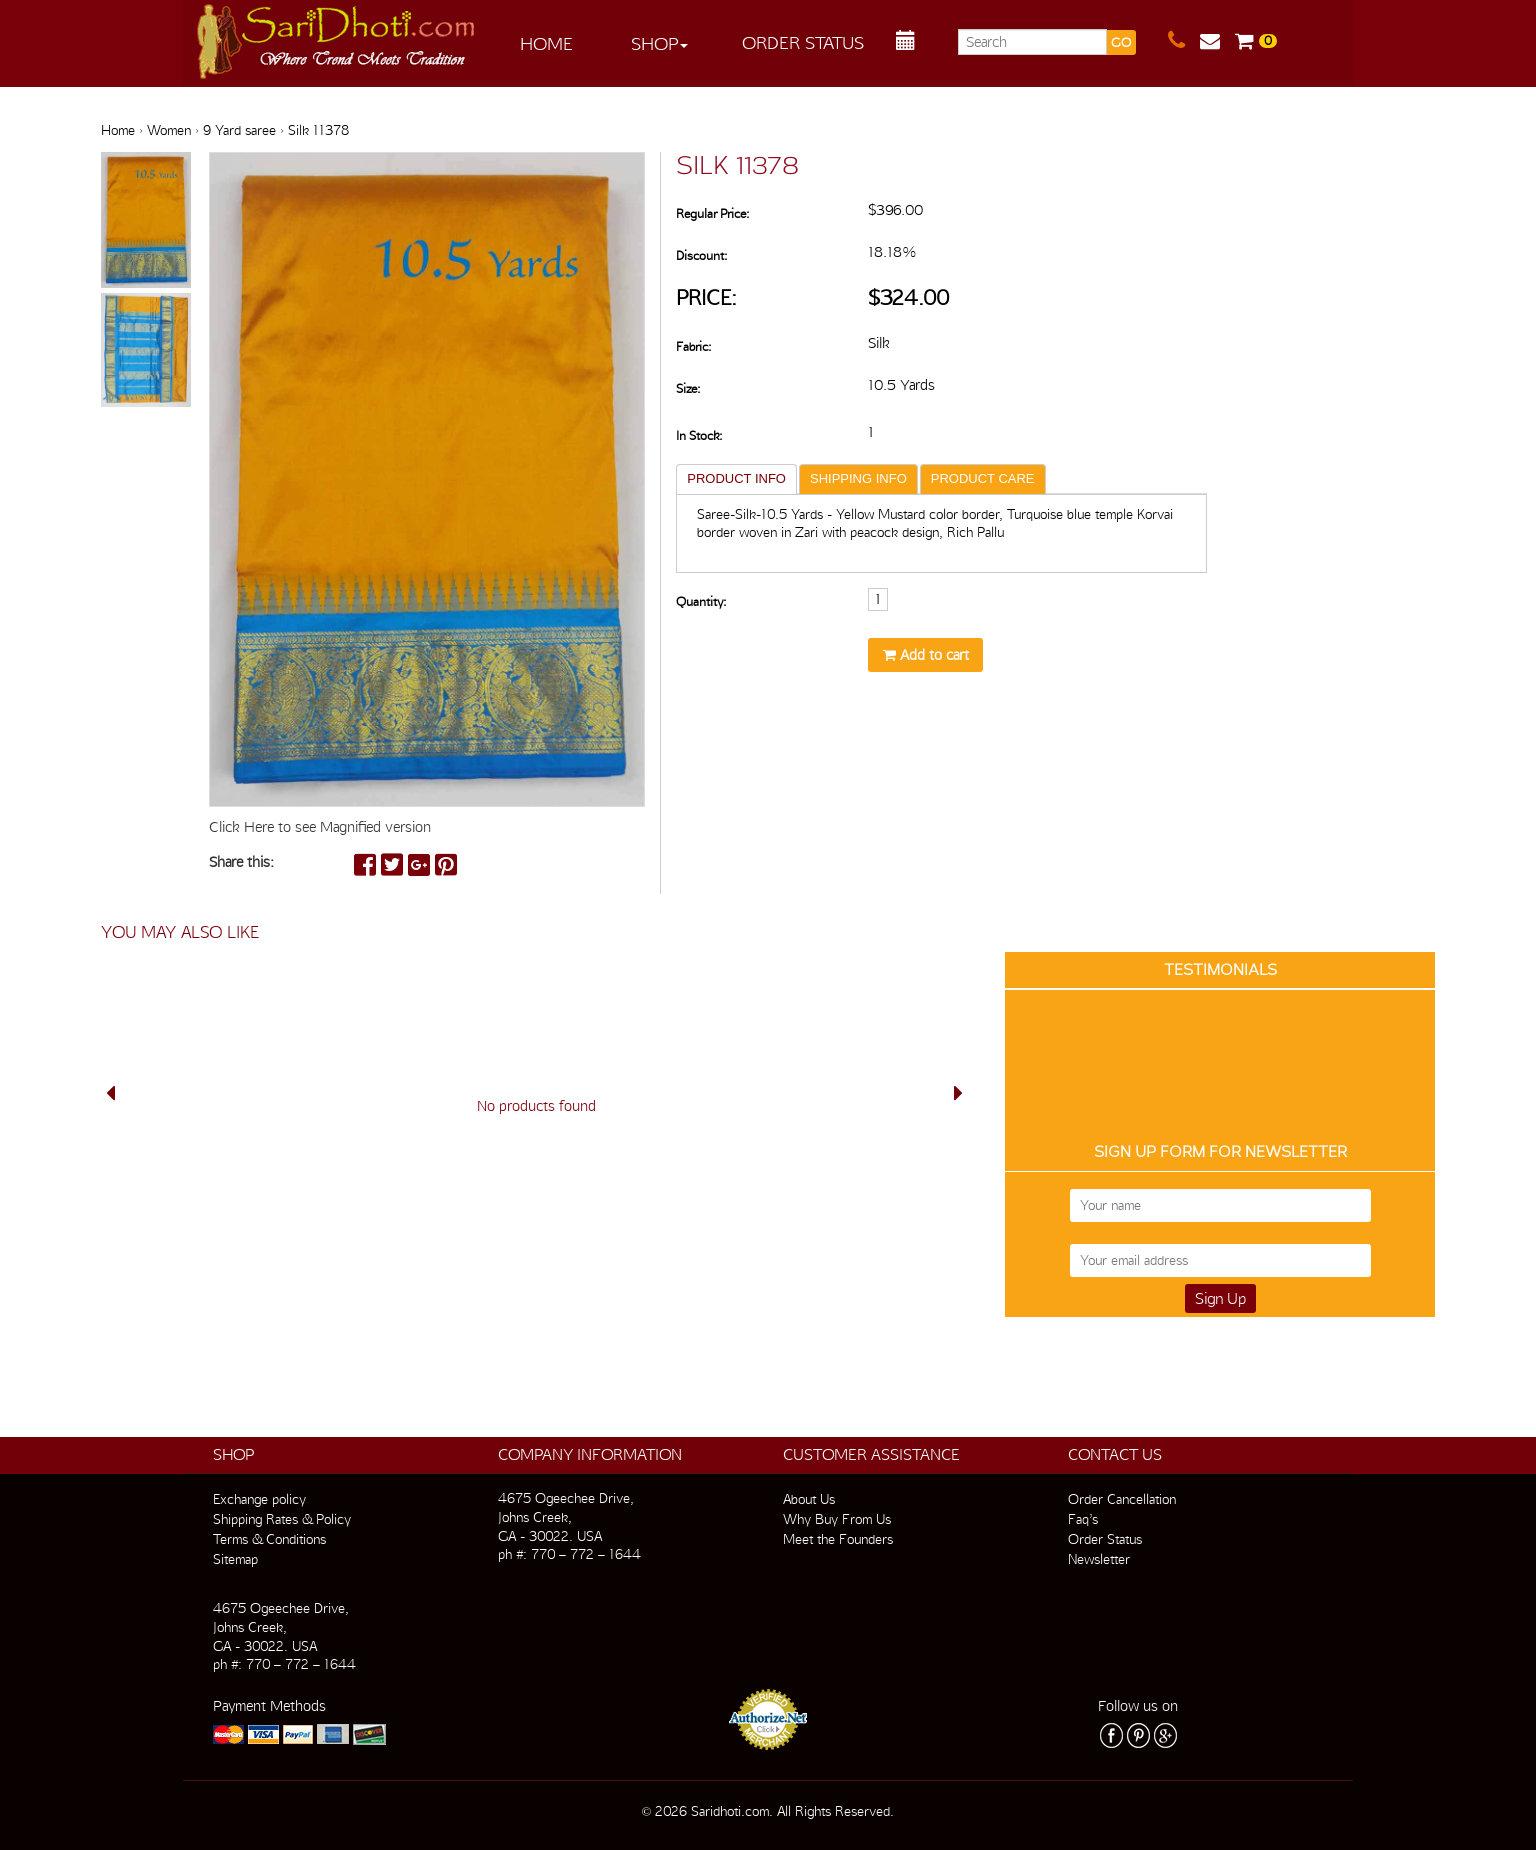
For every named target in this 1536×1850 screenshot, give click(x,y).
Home (546, 43)
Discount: (701, 255)
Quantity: (701, 601)
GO (1121, 42)
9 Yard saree (239, 130)
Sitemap (235, 1559)
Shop (659, 43)
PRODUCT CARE (983, 478)
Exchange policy (259, 1499)
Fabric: (693, 346)
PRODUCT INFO (736, 478)
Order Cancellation (1122, 1499)
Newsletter (1099, 1559)
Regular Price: (712, 213)
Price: (706, 297)
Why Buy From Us (837, 1519)
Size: (688, 388)
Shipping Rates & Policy (282, 1519)
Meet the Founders (838, 1539)
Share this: (241, 862)
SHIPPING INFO (858, 478)
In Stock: (699, 435)
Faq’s (1083, 1519)
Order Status (803, 42)
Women (169, 130)
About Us (809, 1499)
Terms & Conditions (269, 1539)
